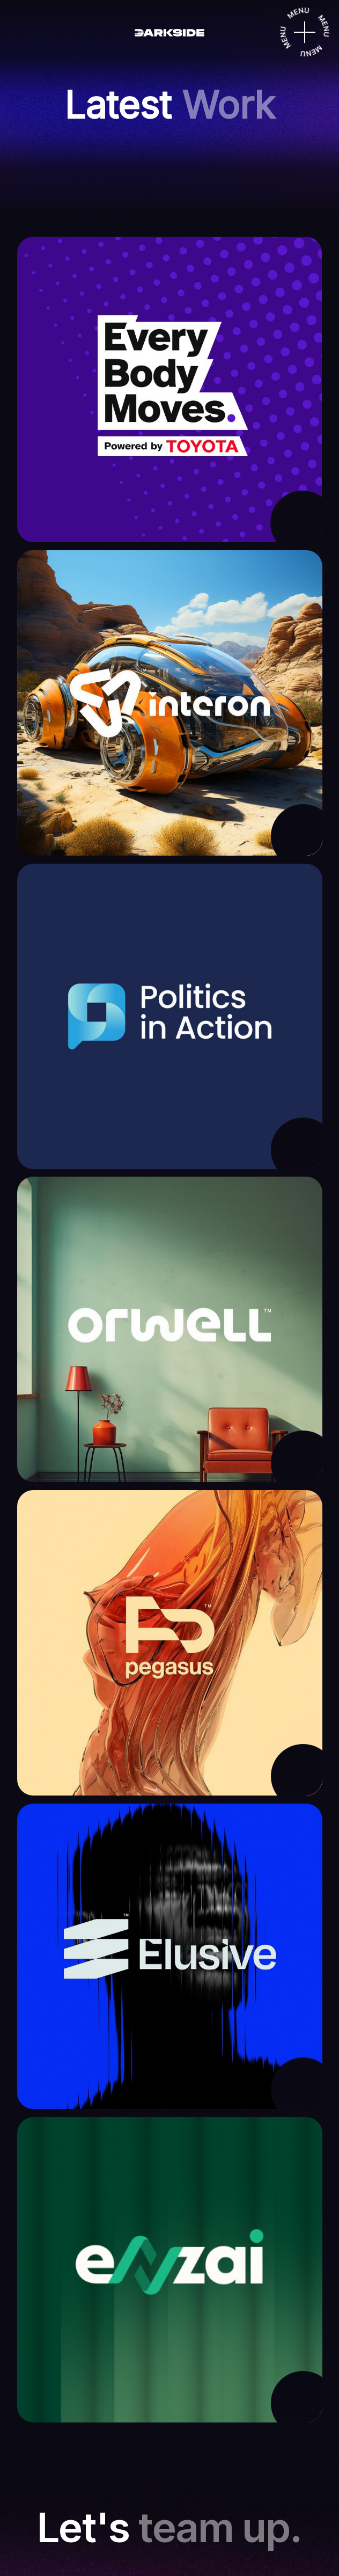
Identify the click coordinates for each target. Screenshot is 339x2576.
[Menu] (305, 32)
